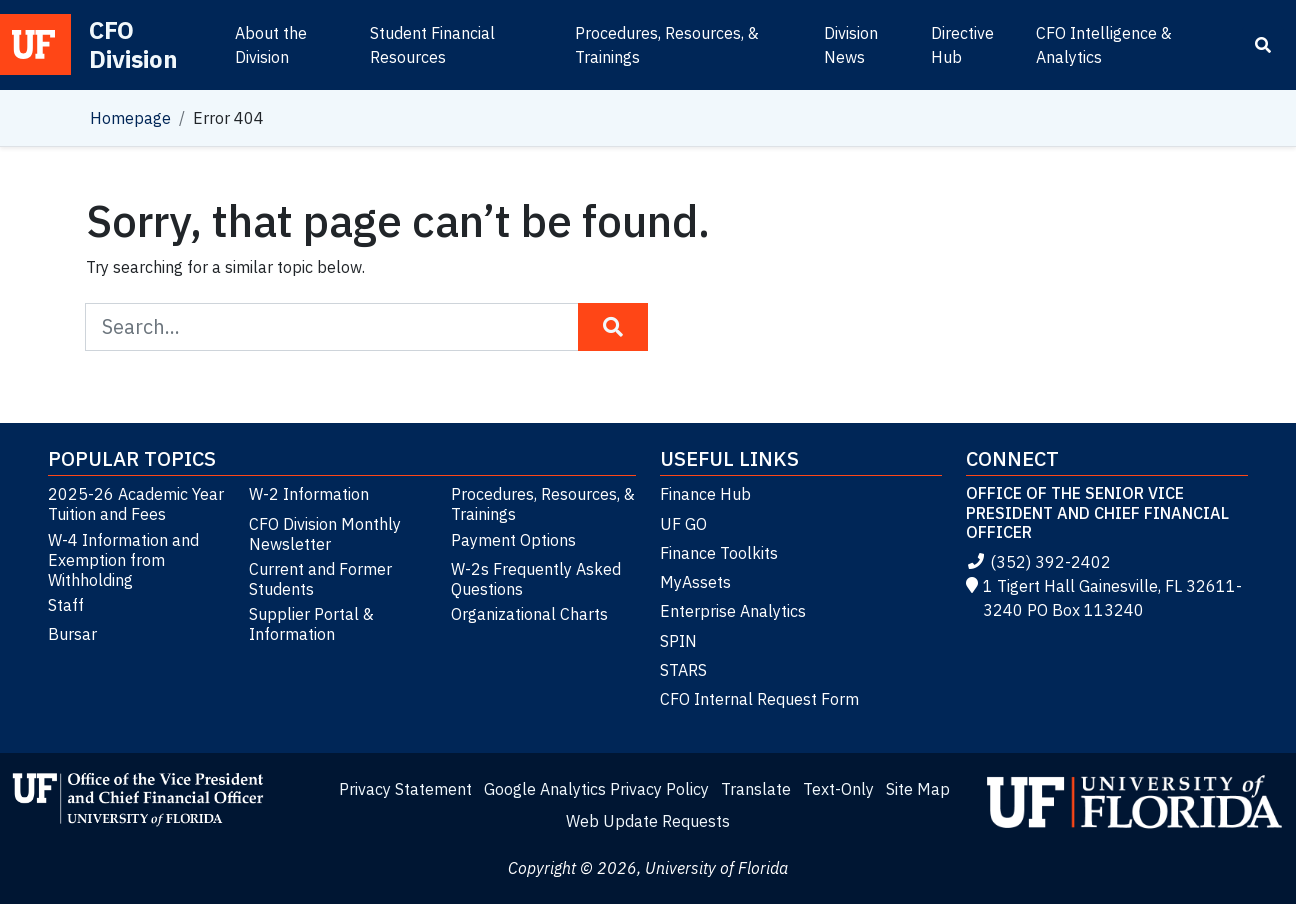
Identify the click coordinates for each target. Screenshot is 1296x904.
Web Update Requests (648, 821)
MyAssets (695, 582)
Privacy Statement (405, 789)
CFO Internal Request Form (759, 699)
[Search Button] (613, 327)
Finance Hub (705, 494)
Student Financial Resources (432, 45)
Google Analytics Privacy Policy (596, 789)
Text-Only (838, 789)
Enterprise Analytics (733, 611)
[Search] (1263, 45)
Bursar (72, 634)
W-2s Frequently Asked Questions (536, 579)
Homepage (130, 118)
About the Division (271, 45)
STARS (683, 670)
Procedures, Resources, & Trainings (667, 45)
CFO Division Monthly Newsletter (325, 534)
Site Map (918, 789)
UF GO (683, 524)
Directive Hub (962, 45)
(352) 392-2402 (1038, 562)
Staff (66, 605)
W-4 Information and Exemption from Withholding (123, 560)
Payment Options (513, 540)
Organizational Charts (529, 614)
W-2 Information (309, 494)
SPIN (678, 641)
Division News (851, 45)
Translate (756, 789)
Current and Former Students (320, 579)
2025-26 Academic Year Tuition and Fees (136, 504)
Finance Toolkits (719, 553)
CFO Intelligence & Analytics (1104, 45)
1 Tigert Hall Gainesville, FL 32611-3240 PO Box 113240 (1104, 598)
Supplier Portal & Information (311, 624)
